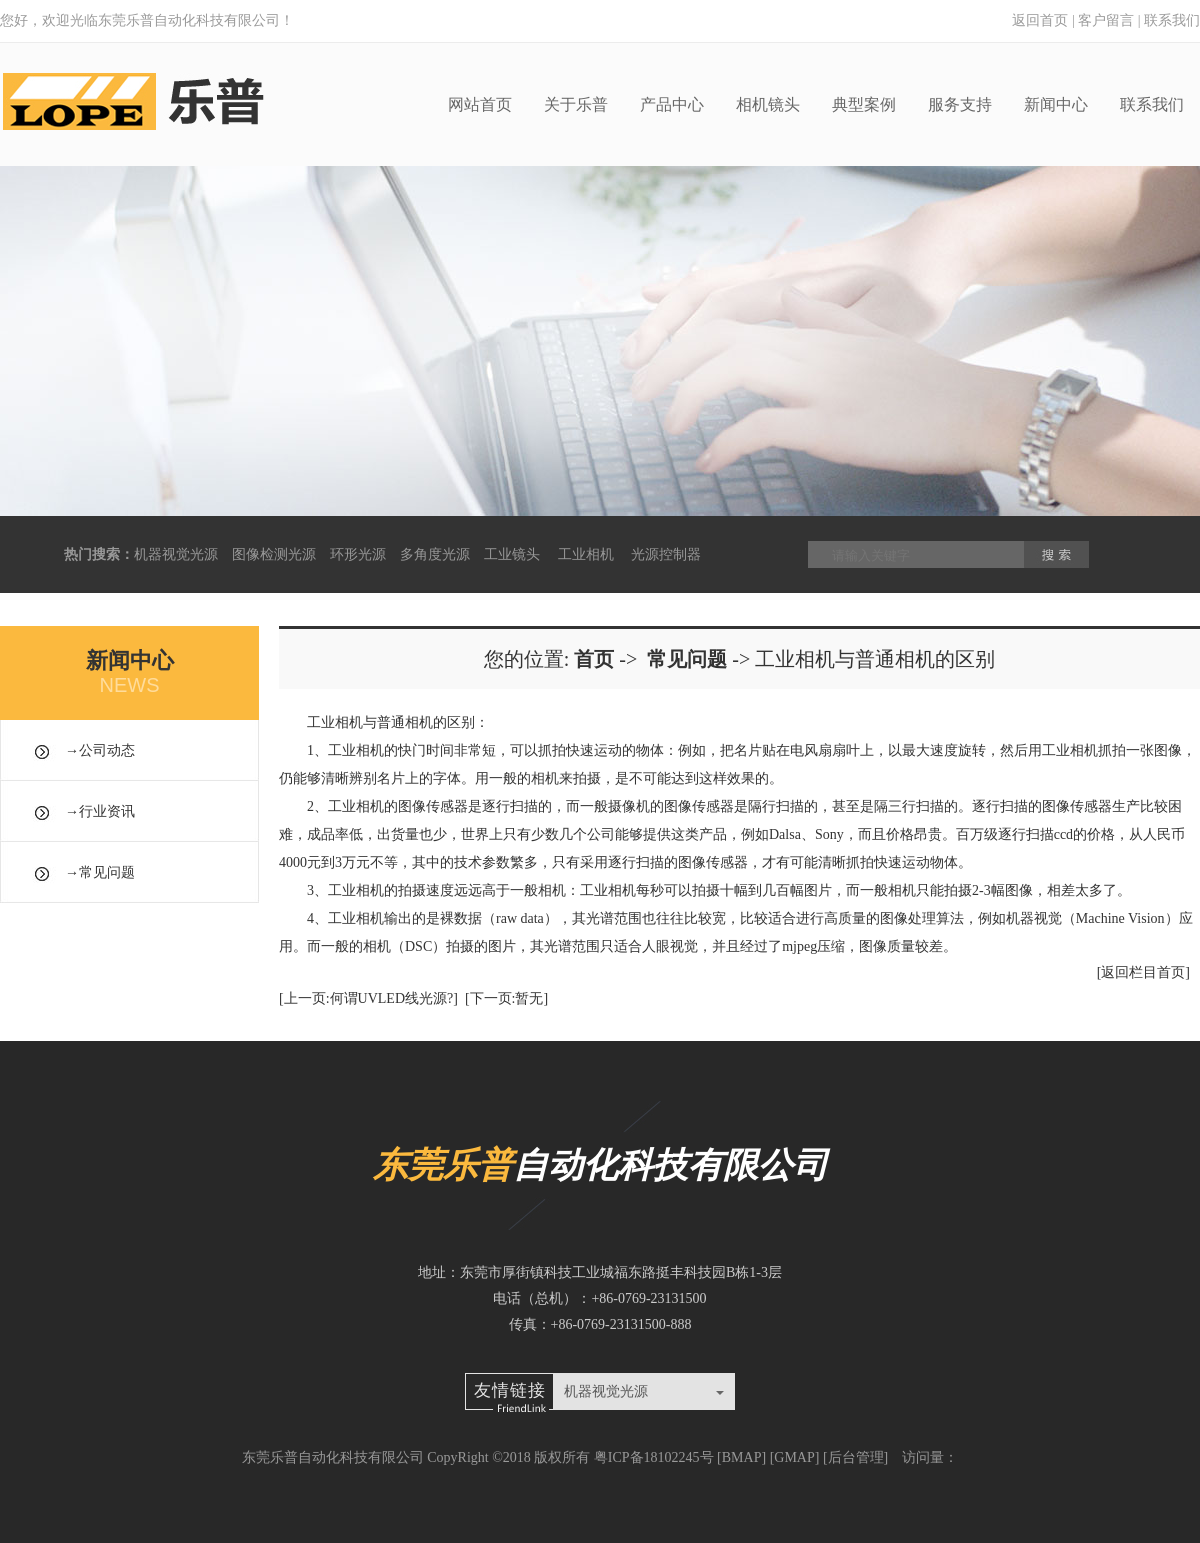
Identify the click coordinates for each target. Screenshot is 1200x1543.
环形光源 (358, 554)
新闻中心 (1056, 104)
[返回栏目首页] (1143, 972)
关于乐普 (576, 104)
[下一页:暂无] (506, 998)
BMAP (742, 1457)
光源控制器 (666, 554)
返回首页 (1040, 20)
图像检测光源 (274, 554)
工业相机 (586, 554)
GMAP (794, 1457)
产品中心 (672, 104)
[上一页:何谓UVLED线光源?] (368, 998)
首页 (594, 659)
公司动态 (107, 750)
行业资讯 (107, 811)
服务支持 (960, 104)
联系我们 (1172, 20)
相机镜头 (768, 104)
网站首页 (480, 104)
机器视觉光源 (176, 554)
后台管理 (856, 1457)
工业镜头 (512, 554)
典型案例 (864, 104)
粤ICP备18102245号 (654, 1457)
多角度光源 (435, 554)
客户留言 (1106, 20)
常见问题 (107, 872)
